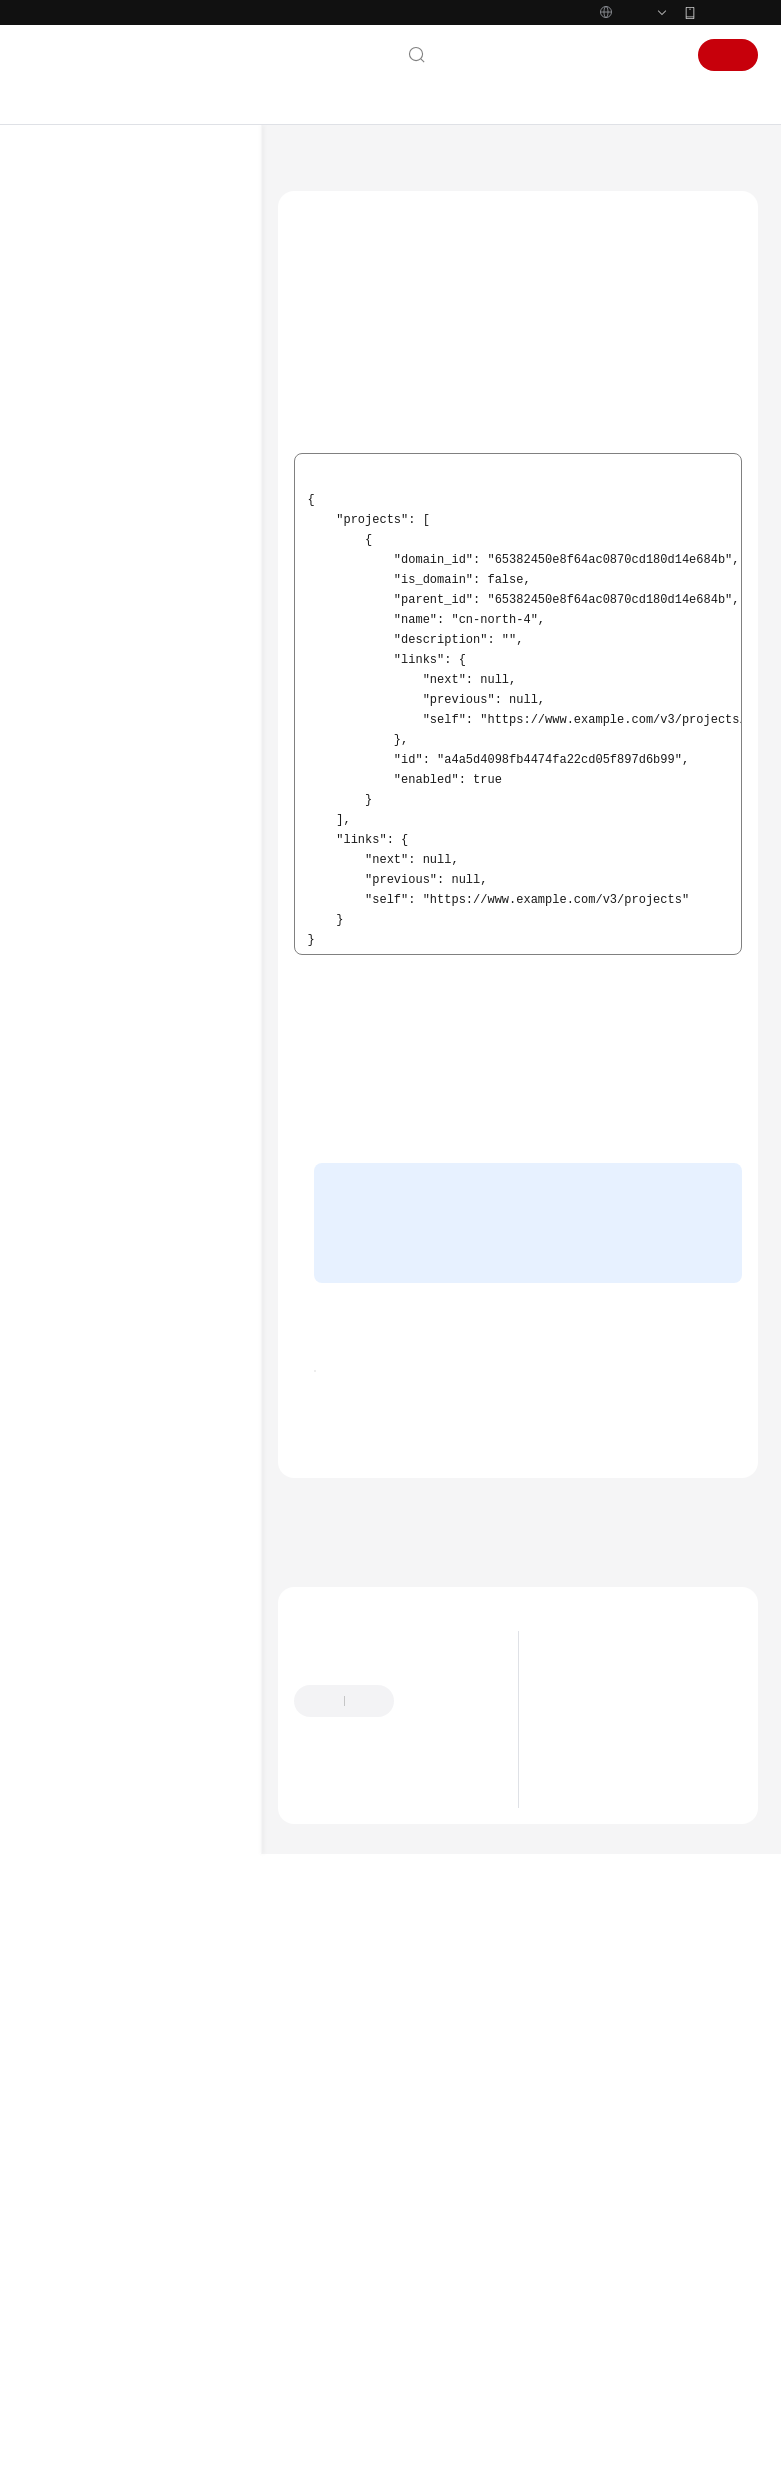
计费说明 (71, 361)
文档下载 (71, 1129)
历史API (84, 873)
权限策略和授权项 (111, 809)
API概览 (84, 617)
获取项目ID (113, 1001)
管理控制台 (368, 1300)
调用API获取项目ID (360, 395)
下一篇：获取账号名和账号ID (369, 1843)
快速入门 (71, 393)
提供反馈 (438, 2012)
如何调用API (96, 681)
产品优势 (582, 2034)
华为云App (729, 54)
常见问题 (71, 1065)
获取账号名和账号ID (137, 1033)
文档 (502, 97)
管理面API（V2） (109, 713)
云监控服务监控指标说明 (129, 841)
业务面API (90, 745)
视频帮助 (71, 1097)
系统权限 (71, 1380)
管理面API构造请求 (465, 566)
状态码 (101, 937)
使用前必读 (93, 553)
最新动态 (71, 297)
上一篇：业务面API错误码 (358, 1816)
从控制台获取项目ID (362, 425)
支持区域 (71, 1348)
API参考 (67, 521)
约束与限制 (93, 585)
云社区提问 (420, 2110)
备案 (550, 97)
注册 (728, 97)
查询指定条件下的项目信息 (474, 498)
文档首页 (302, 207)
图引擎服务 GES (392, 207)
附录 (75, 905)
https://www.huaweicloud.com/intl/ (398, 21)
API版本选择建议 (108, 649)
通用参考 (71, 1188)
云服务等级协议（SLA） (117, 1284)
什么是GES (587, 2009)
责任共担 (71, 1252)
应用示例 (87, 777)
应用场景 (582, 2059)
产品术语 (71, 1220)
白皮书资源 (78, 1316)
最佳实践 (71, 457)
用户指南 (71, 425)
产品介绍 (71, 329)
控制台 (605, 97)
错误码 (101, 969)
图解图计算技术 (600, 1984)
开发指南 (71, 489)
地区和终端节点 (444, 542)
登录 (660, 97)
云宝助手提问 (330, 2110)
